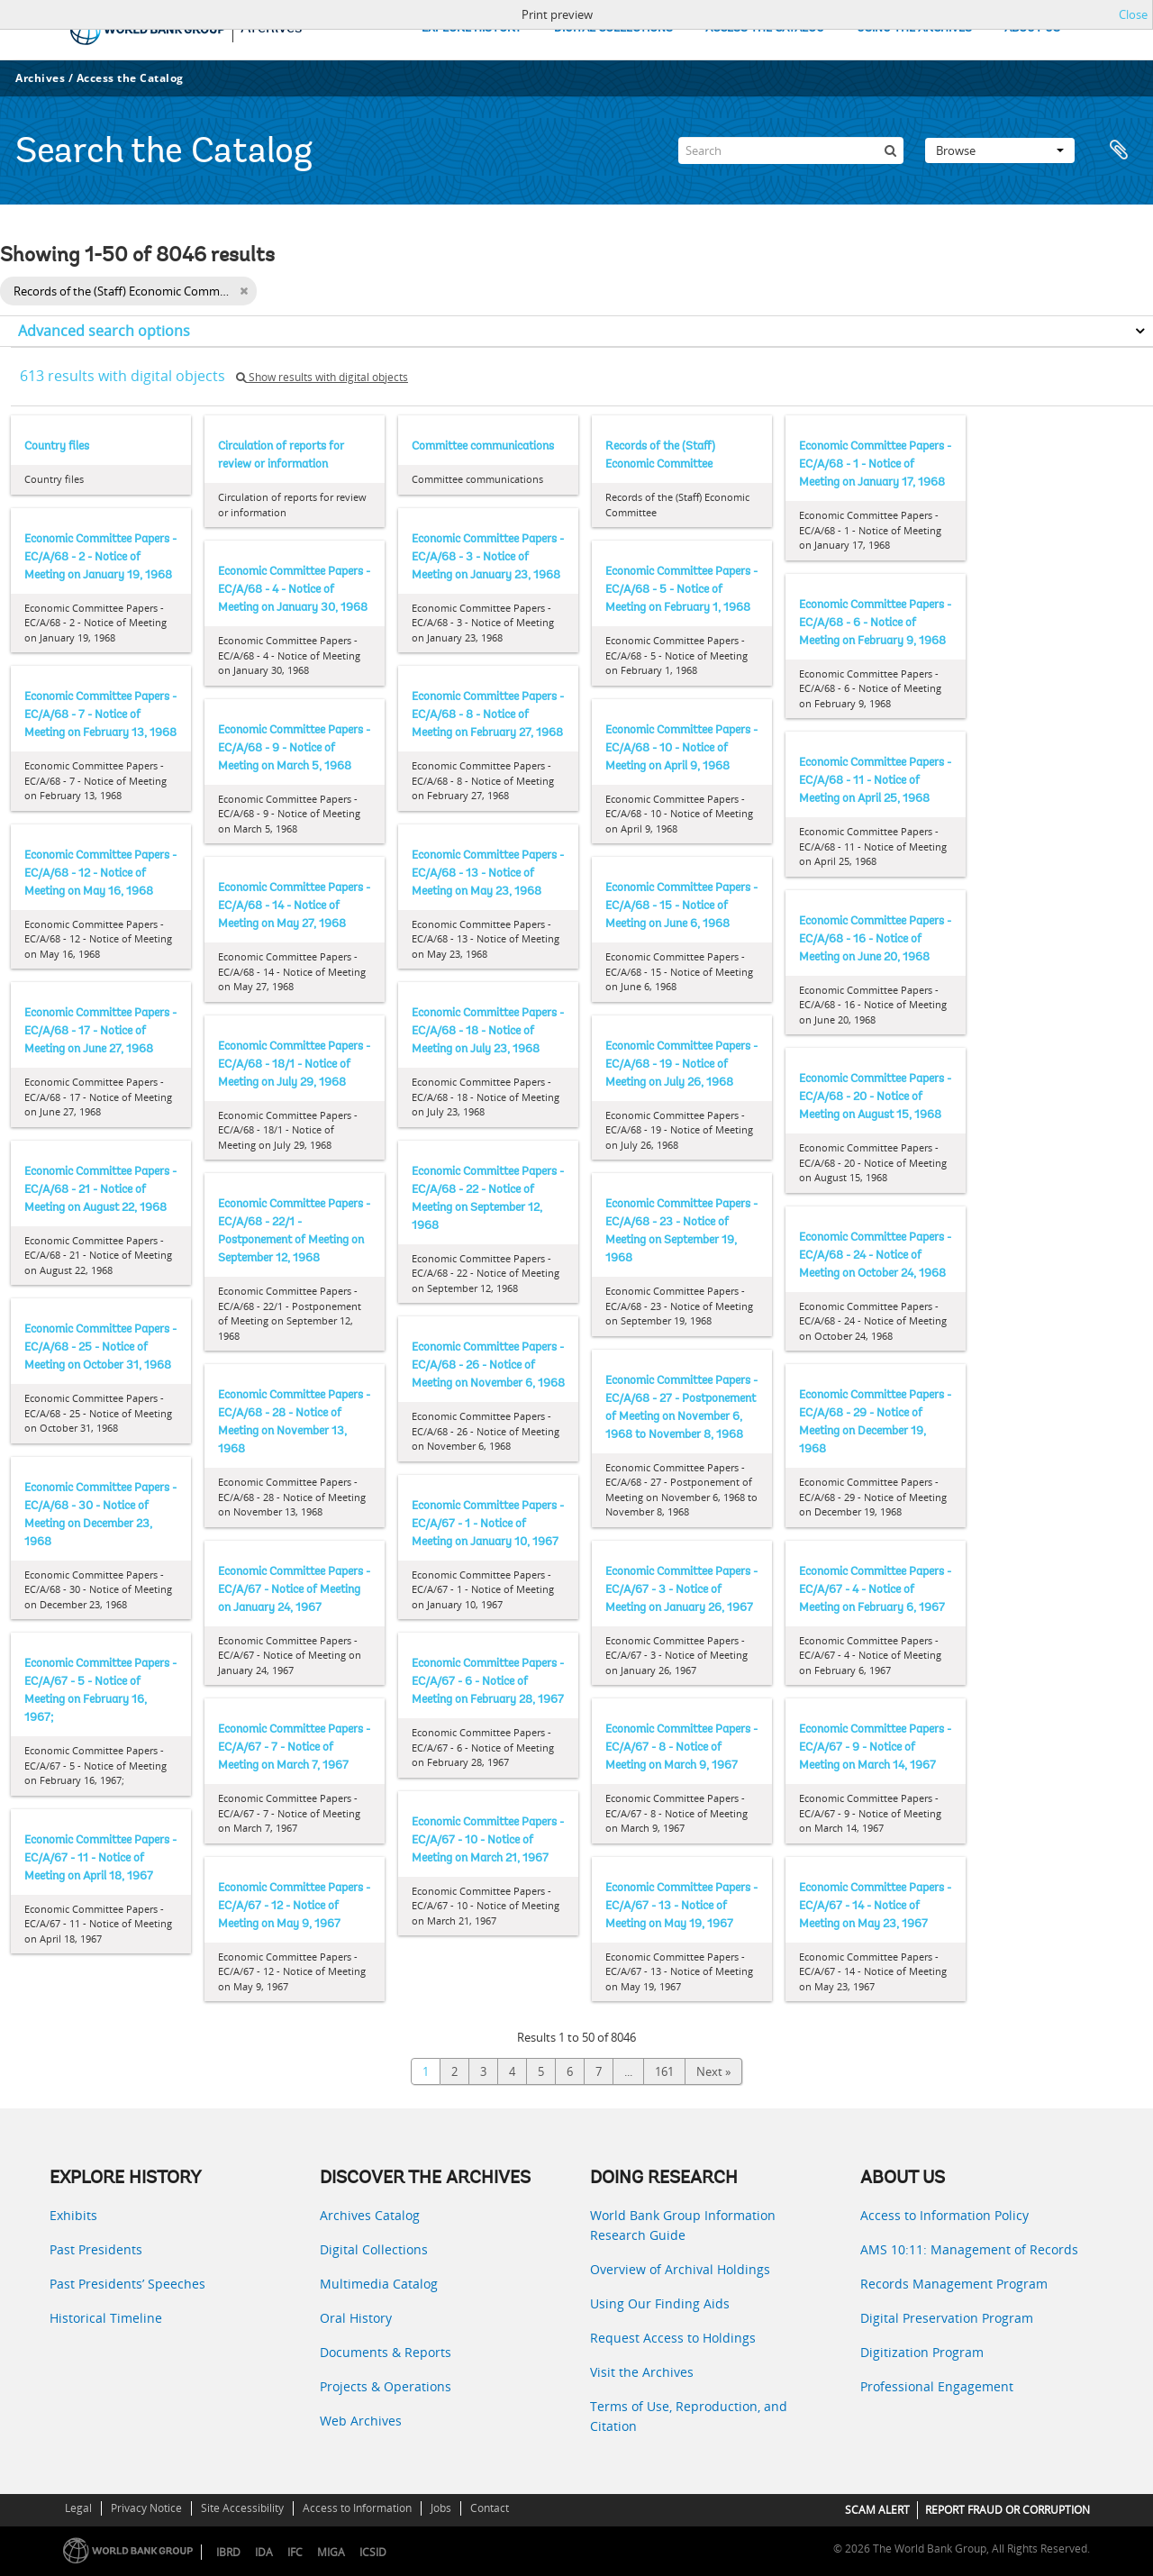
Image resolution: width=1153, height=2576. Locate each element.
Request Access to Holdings (673, 2337)
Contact (489, 2508)
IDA (264, 2552)
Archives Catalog (370, 2215)
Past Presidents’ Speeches (127, 2283)
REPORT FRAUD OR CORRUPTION (1007, 2509)
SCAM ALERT (877, 2509)
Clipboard (1118, 150)
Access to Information (357, 2508)
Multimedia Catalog (379, 2283)
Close (1133, 14)
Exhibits (73, 2215)
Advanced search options (104, 331)
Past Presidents (96, 2249)
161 (664, 2071)
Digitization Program (922, 2352)
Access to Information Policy (944, 2215)
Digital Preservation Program (946, 2317)
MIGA (331, 2552)
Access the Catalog (130, 78)
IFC (295, 2552)
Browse (1000, 150)
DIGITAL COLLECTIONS (613, 28)
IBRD (228, 2552)
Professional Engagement (936, 2386)
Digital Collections (374, 2249)
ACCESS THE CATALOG (764, 28)
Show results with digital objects (322, 377)
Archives (40, 78)
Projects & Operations (385, 2386)
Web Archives (361, 2420)
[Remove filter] (244, 291)
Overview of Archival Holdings (680, 2269)
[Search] (790, 150)
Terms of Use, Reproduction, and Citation (688, 2416)
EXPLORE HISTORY (472, 28)
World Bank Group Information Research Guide (683, 2225)
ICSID (372, 2552)
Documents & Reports (385, 2352)
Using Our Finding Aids (660, 2303)
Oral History (356, 2317)
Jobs (441, 2508)
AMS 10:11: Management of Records (969, 2249)
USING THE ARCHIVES (914, 28)
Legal (78, 2508)
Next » (713, 2071)
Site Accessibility (242, 2508)
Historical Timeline (106, 2317)
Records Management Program (954, 2283)
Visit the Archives (642, 2371)
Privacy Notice (146, 2508)
